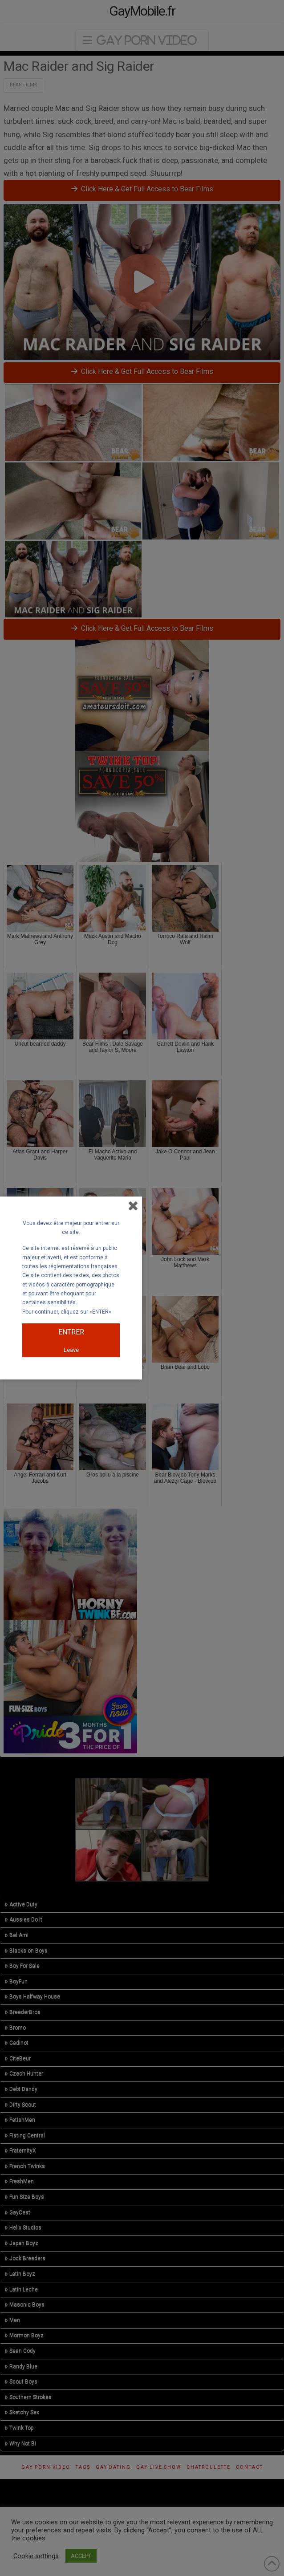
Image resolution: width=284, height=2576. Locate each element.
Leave (71, 1350)
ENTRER (71, 1332)
